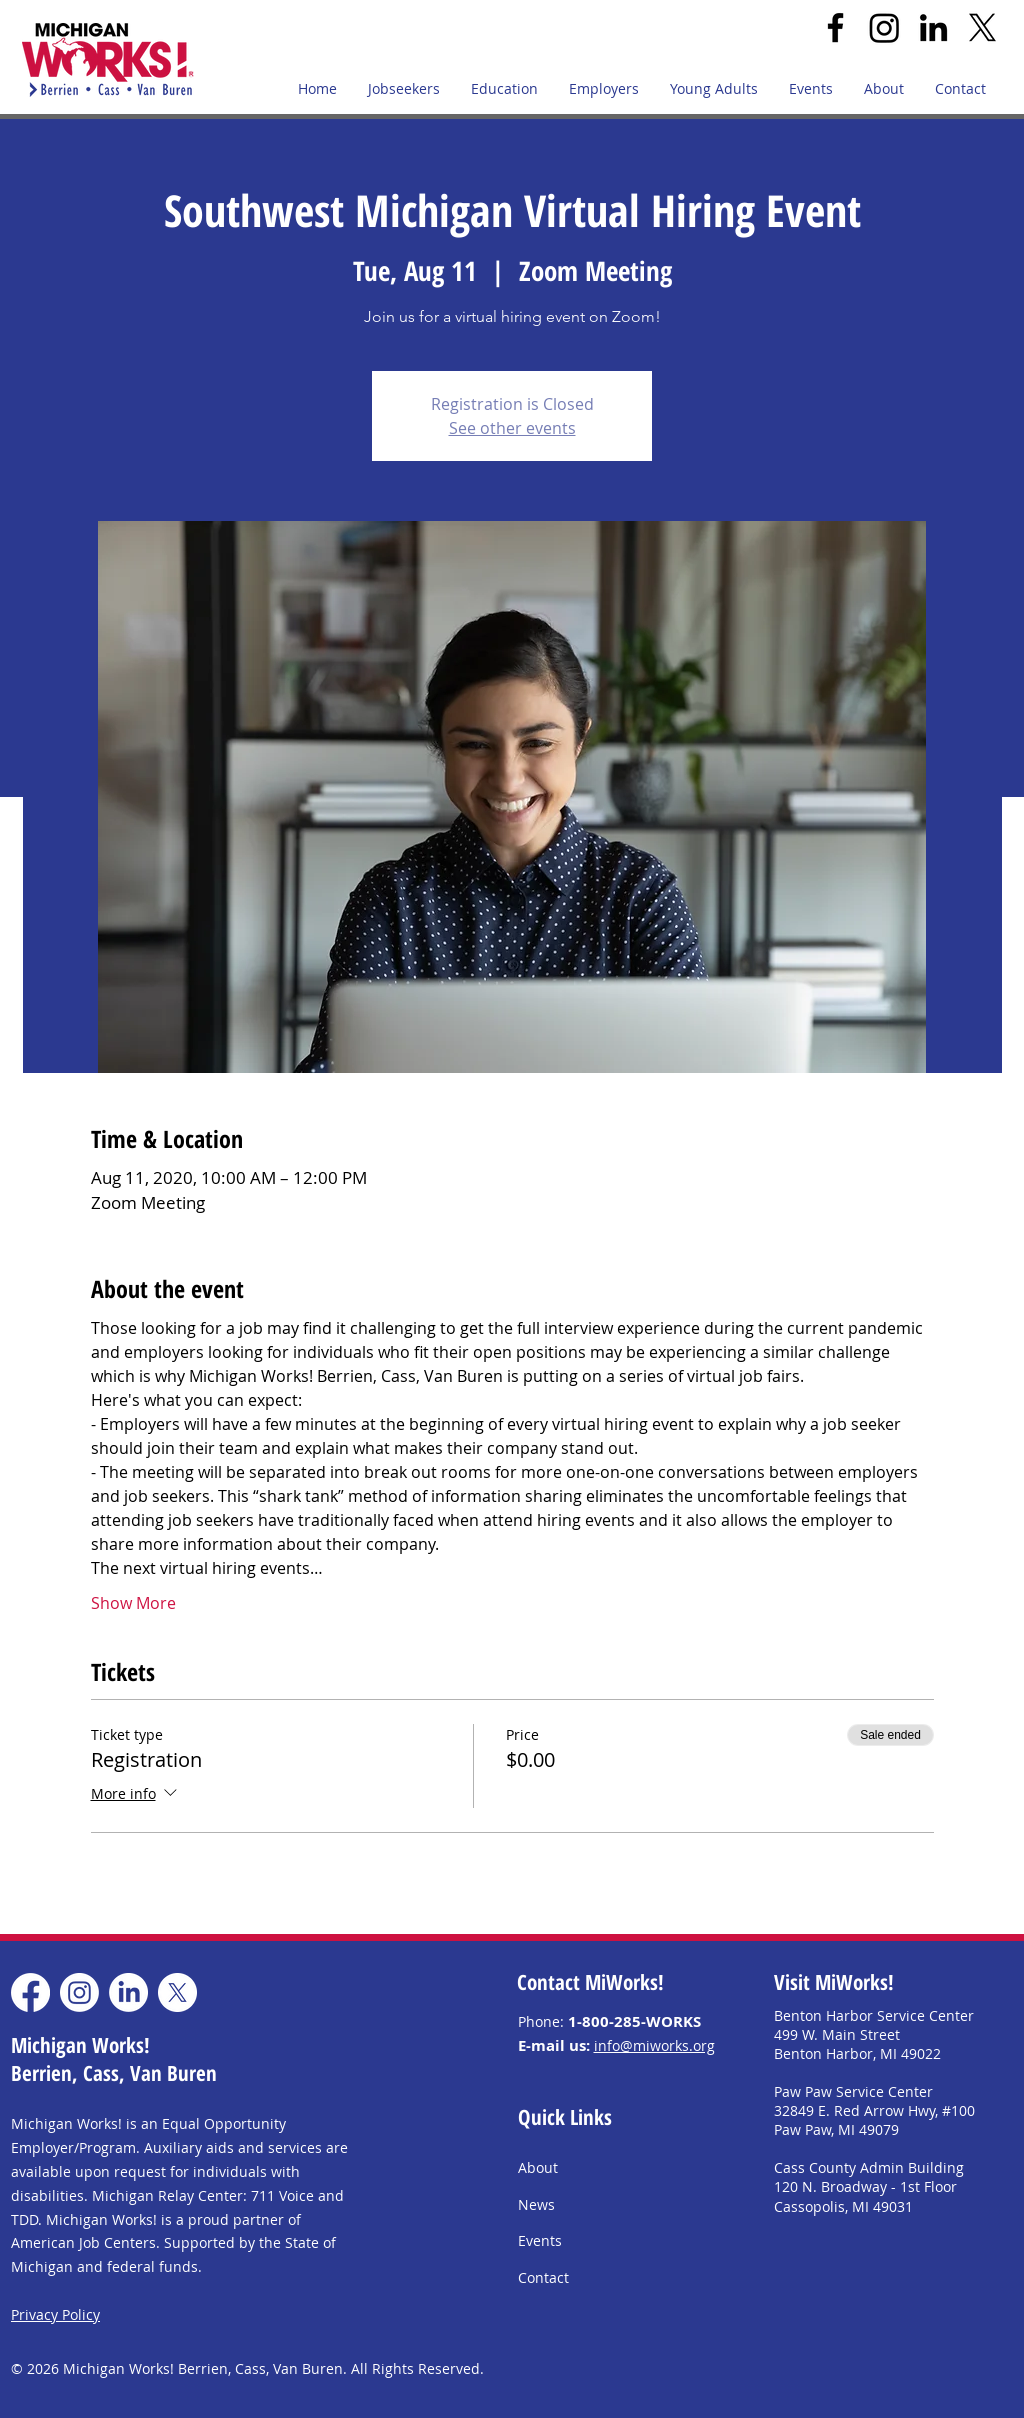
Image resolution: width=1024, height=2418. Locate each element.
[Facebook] (835, 27)
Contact (543, 2277)
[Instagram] (884, 27)
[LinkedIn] (933, 27)
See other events (512, 428)
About (538, 2167)
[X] (982, 27)
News (536, 2204)
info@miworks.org (654, 2045)
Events (540, 2240)
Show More (133, 1603)
